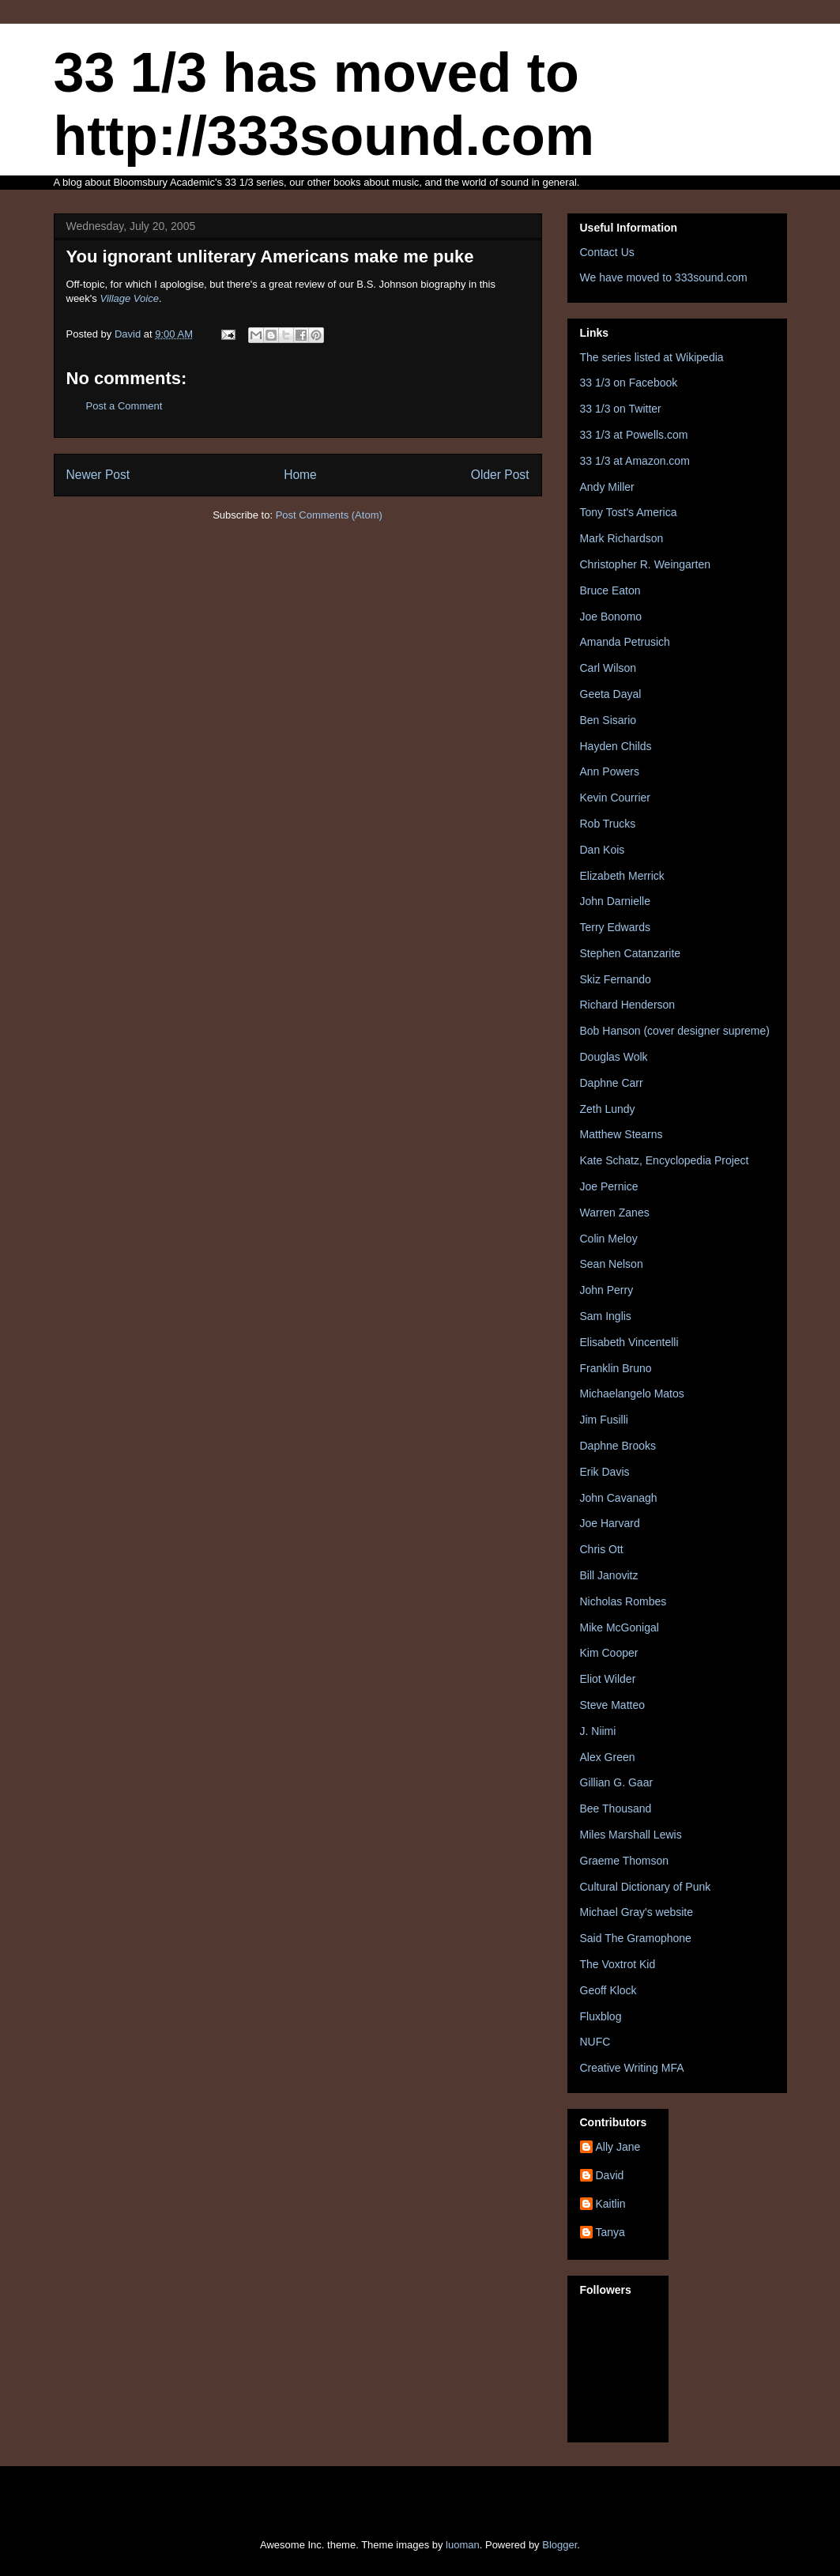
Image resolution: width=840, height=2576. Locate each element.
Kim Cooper (609, 1652)
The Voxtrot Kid (618, 1964)
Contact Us (607, 252)
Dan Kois (602, 849)
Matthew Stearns (621, 1134)
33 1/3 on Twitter (620, 408)
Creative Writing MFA (632, 2067)
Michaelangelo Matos (632, 1393)
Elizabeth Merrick (622, 875)
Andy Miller (607, 487)
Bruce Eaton (610, 590)
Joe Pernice (609, 1186)
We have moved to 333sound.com (664, 277)
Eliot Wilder (608, 1679)
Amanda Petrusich (625, 642)
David (610, 2175)
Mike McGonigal (619, 1627)
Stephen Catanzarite (630, 953)
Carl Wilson (608, 668)
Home (300, 474)
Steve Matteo (613, 1705)
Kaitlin (611, 2203)
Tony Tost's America (628, 512)
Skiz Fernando (615, 979)
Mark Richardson (622, 538)
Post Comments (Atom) (329, 515)
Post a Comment (124, 406)
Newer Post (98, 474)
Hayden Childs (616, 746)
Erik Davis (605, 1471)
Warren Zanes (615, 1212)
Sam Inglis (605, 1316)
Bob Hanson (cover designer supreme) (675, 1030)
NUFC (595, 2041)
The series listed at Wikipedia (652, 357)
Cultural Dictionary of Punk (645, 1886)
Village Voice (129, 298)
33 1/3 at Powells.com (634, 434)
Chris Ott (601, 1549)
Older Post (500, 474)
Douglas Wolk (614, 1056)
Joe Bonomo (611, 616)
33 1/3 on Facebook (629, 382)
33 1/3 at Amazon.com (635, 460)
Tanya (610, 2232)
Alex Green (607, 1757)
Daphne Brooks (618, 1445)
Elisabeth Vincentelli (629, 1342)
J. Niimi (598, 1731)
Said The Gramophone (635, 1938)
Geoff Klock (608, 1990)
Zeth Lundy (607, 1109)
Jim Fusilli (604, 1419)
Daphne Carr (611, 1083)
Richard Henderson (628, 1004)
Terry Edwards (615, 927)
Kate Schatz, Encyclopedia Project (664, 1160)
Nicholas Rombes (623, 1601)
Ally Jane (618, 2146)
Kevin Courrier (615, 797)
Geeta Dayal (611, 694)
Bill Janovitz (609, 1575)
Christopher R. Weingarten (645, 564)
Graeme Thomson (624, 1860)
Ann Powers (609, 771)
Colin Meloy (609, 1238)
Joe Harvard (610, 1523)
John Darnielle (615, 901)
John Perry (607, 1290)
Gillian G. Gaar (617, 1782)
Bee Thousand (616, 1808)
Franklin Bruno (616, 1368)
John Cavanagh (618, 1498)
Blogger (559, 2545)
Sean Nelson (611, 1264)
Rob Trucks (608, 823)
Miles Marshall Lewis (631, 1834)
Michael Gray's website (637, 1912)
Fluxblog (601, 2016)
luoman (463, 2545)
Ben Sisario (608, 720)
